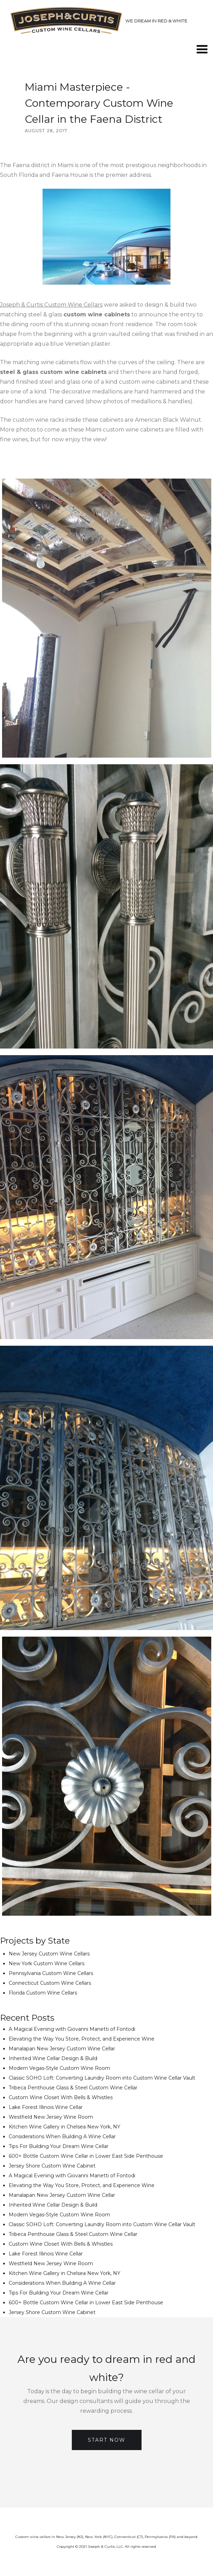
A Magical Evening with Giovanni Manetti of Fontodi (72, 2029)
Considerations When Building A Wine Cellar (62, 2136)
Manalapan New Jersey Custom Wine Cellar (62, 2048)
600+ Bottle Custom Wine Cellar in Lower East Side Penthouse (86, 2156)
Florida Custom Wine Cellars (43, 1993)
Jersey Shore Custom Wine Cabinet (52, 2166)
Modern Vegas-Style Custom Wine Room (59, 2068)
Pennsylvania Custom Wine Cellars (51, 1973)
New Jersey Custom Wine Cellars (49, 1954)
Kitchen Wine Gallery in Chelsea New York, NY (64, 2127)
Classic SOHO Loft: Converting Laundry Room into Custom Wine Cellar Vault (102, 2078)
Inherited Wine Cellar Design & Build (53, 2058)
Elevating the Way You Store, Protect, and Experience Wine (81, 2039)
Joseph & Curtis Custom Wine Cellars (51, 304)
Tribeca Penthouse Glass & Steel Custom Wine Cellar (73, 2088)
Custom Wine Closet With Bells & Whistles (61, 2097)
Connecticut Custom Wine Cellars (50, 1983)
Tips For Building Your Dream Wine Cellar (58, 2146)
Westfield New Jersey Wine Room (51, 2117)
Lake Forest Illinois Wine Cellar (46, 2107)
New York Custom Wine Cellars (46, 1963)
